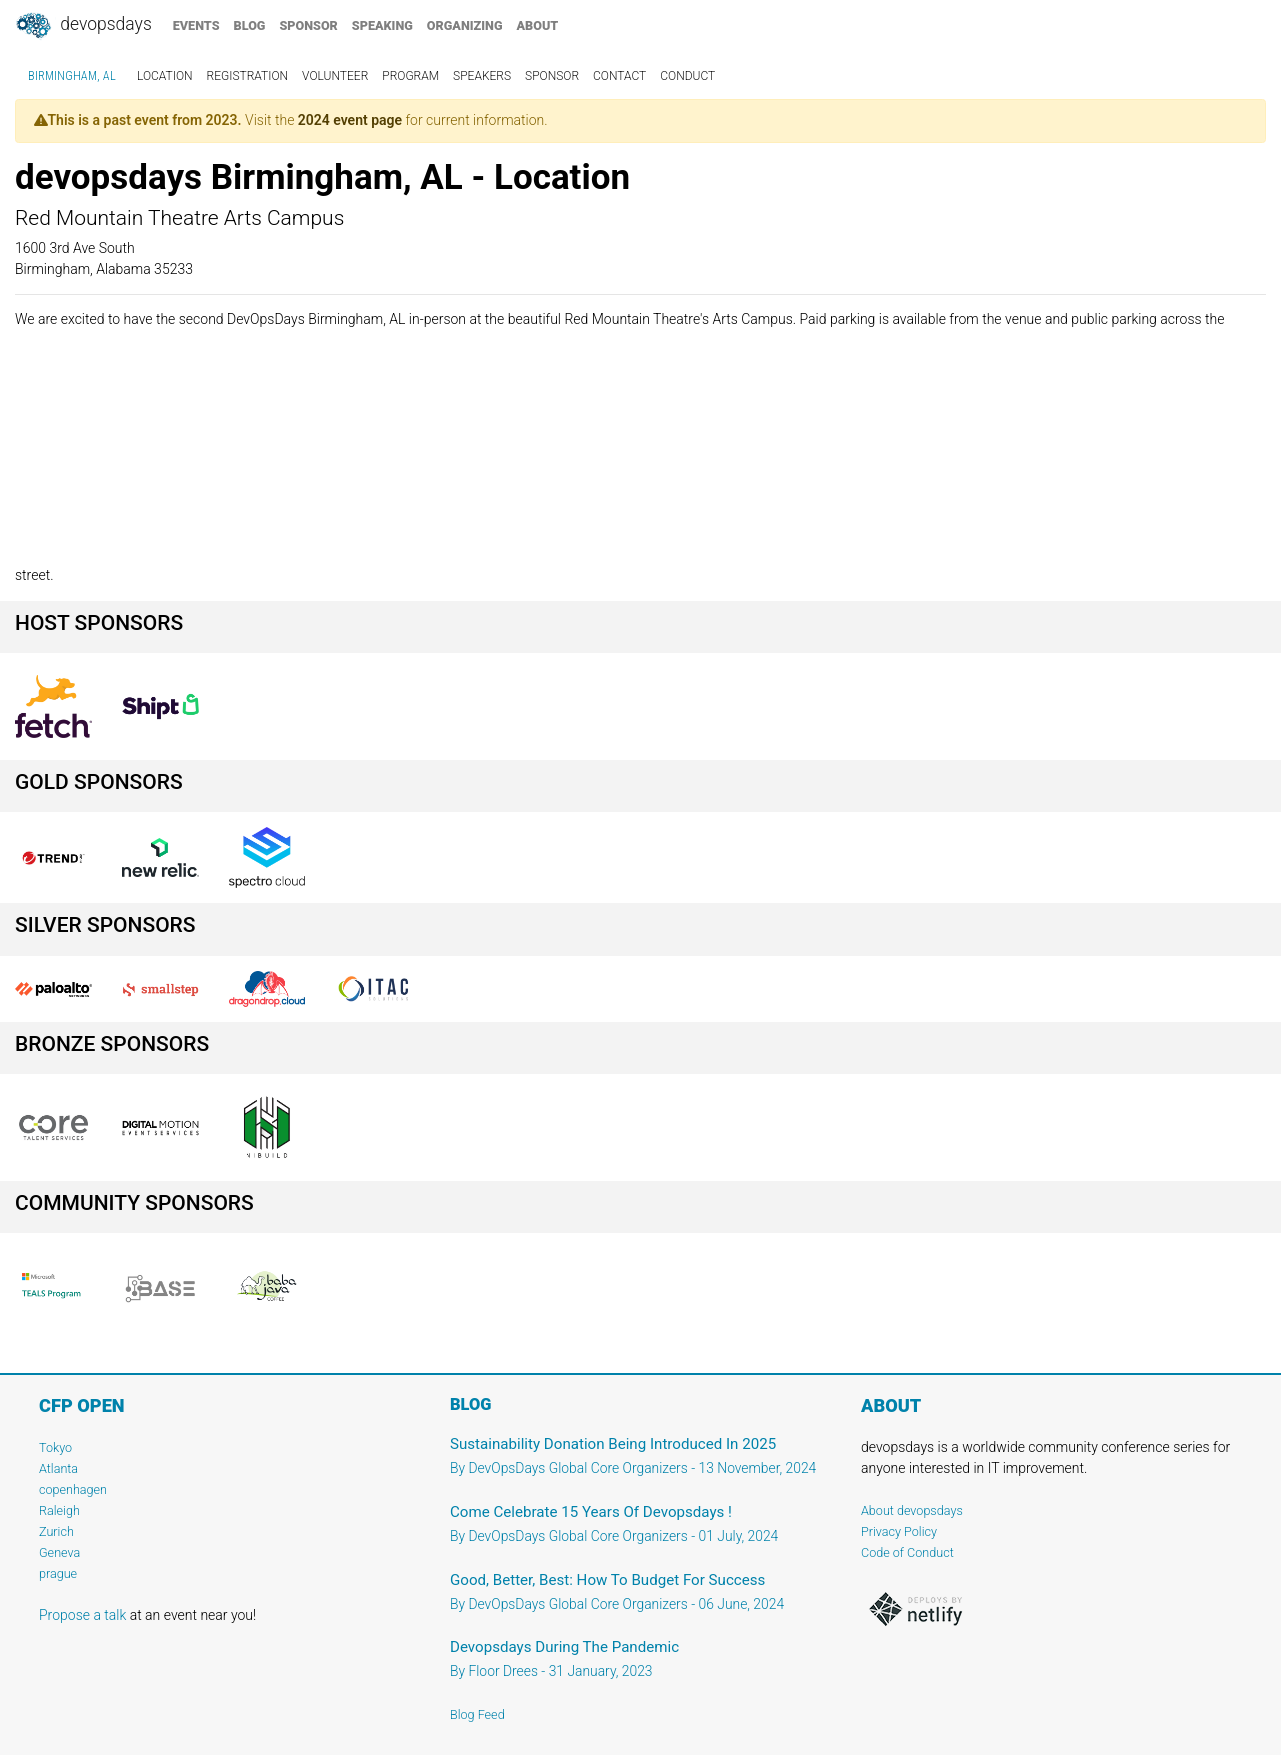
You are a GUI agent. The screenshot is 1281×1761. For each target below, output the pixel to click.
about (538, 25)
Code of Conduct (907, 1552)
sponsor (308, 25)
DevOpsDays (83, 26)
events (196, 25)
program (410, 76)
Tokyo (55, 1447)
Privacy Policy (899, 1531)
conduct (687, 76)
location (165, 76)
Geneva (59, 1552)
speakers (482, 76)
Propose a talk (82, 1615)
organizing (465, 25)
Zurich (56, 1531)
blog (250, 25)
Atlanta (58, 1468)
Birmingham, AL (72, 76)
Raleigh (59, 1510)
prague (58, 1573)
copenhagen (73, 1489)
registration (248, 76)
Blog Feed (477, 1714)
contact (619, 76)
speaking (382, 25)
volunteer (335, 76)
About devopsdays (912, 1510)
